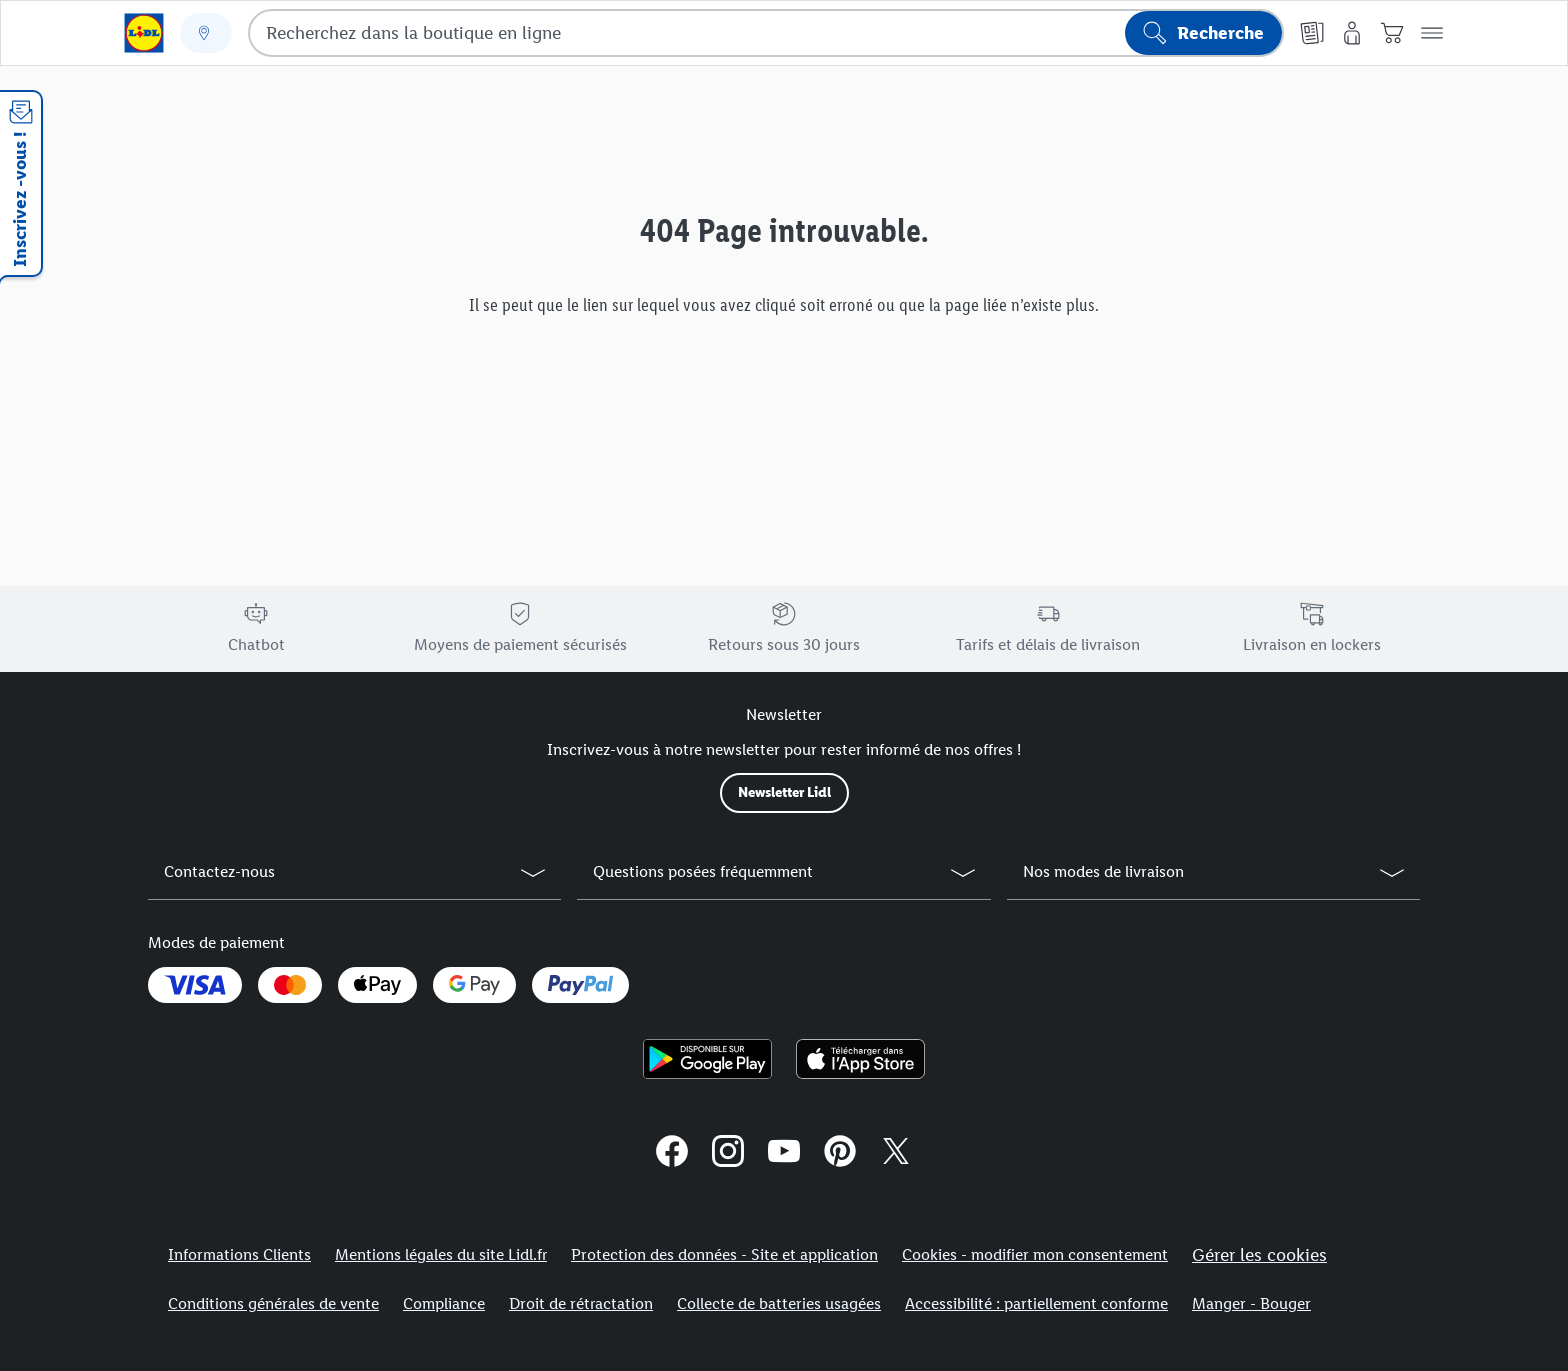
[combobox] (766, 33)
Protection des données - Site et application (724, 1254)
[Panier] (1392, 33)
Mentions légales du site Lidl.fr (441, 1254)
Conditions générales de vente (273, 1303)
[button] (1432, 33)
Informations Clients (239, 1254)
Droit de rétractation (581, 1303)
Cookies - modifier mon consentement (1035, 1254)
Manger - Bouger (1251, 1303)
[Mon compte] (1352, 33)
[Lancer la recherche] (1203, 33)
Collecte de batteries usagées (779, 1303)
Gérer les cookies (1259, 1255)
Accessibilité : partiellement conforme (1036, 1303)
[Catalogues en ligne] (1312, 33)
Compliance (444, 1303)
